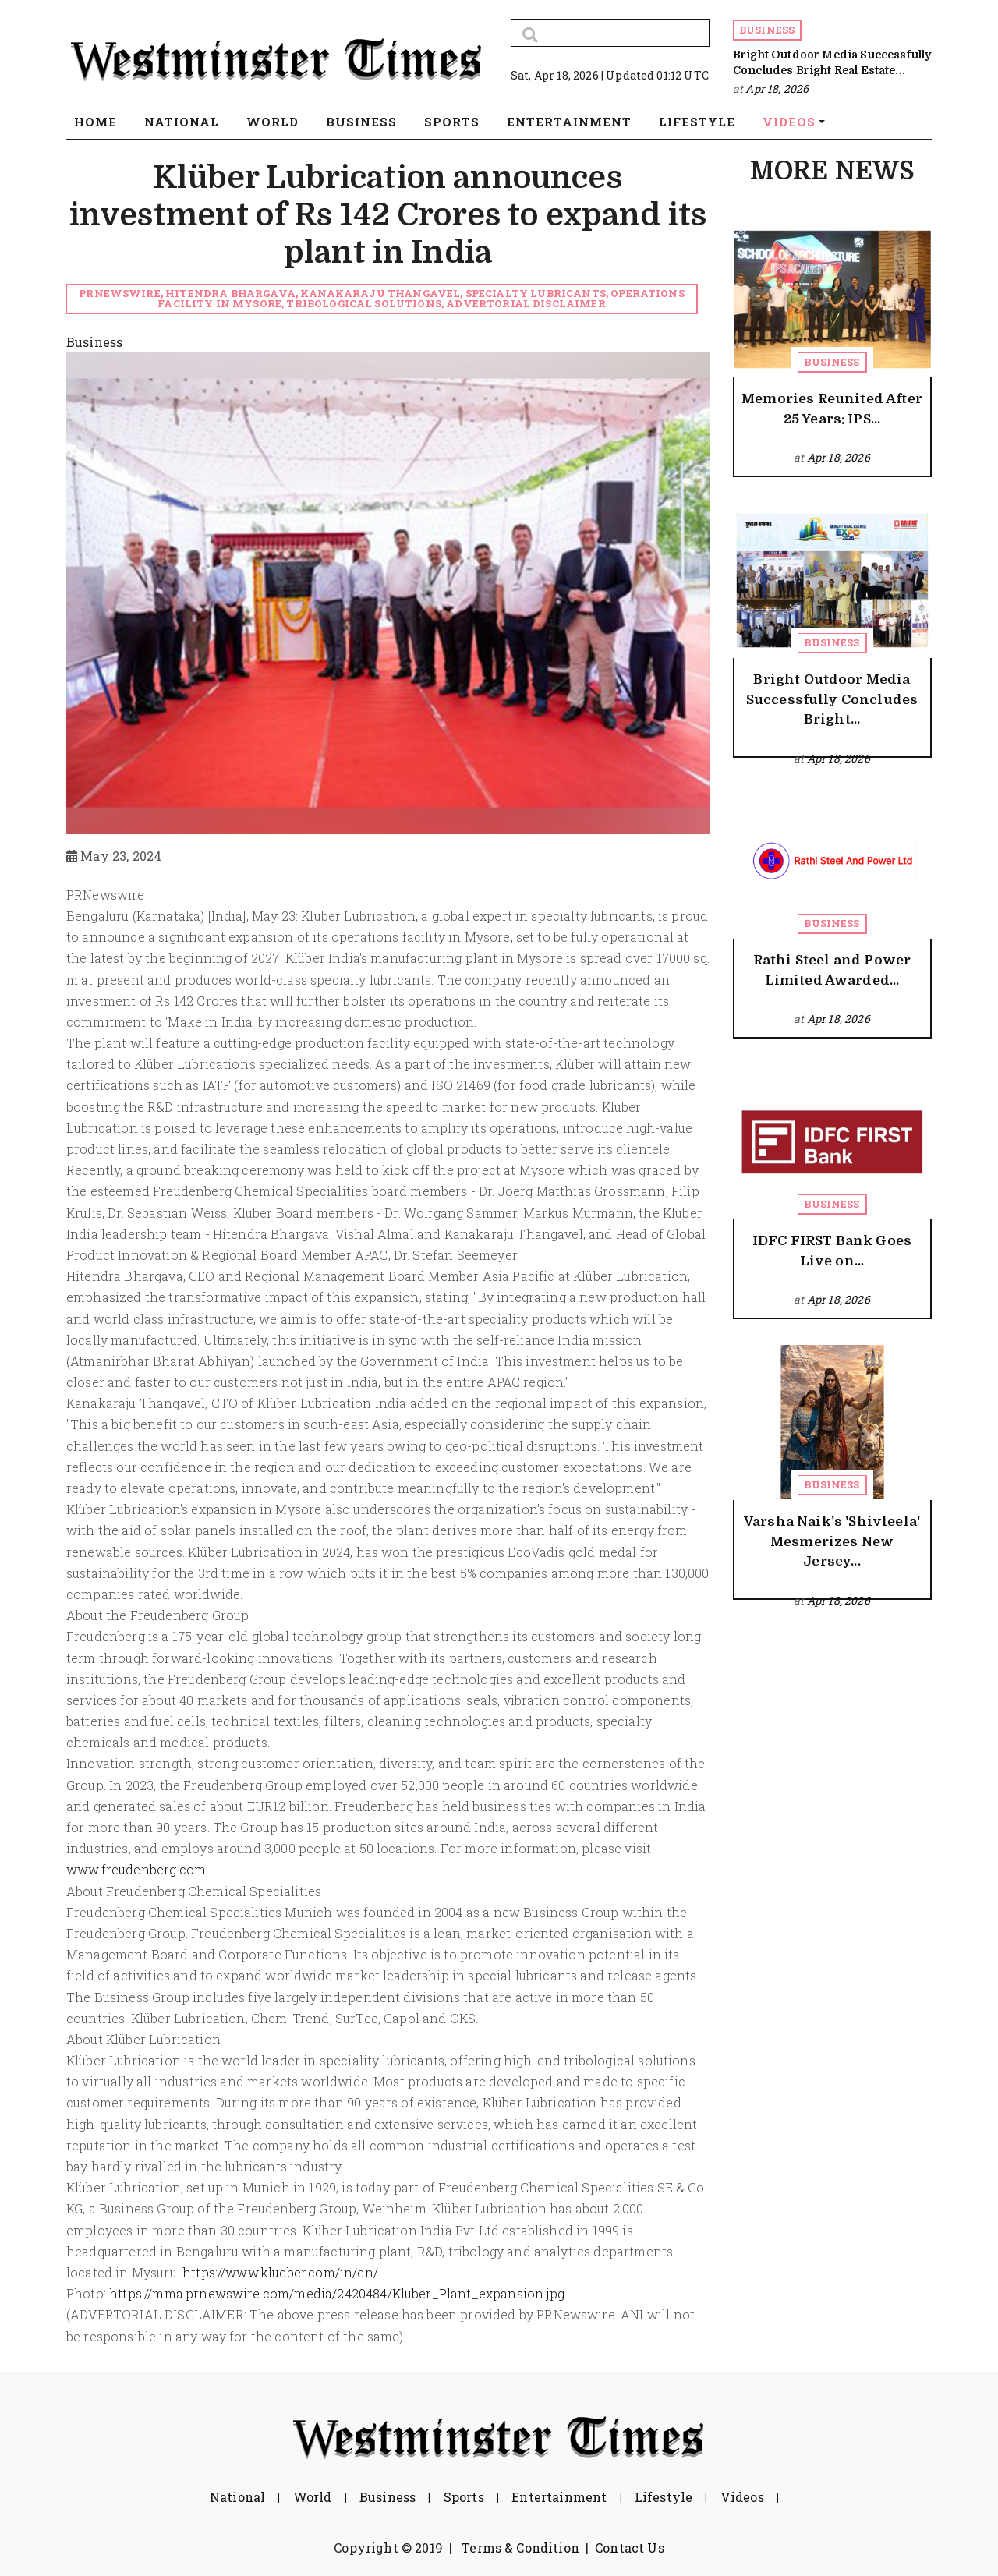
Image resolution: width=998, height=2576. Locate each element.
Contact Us (629, 2547)
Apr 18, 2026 (777, 88)
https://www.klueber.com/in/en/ (280, 2272)
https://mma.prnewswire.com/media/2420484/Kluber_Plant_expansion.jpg (336, 2293)
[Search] (610, 33)
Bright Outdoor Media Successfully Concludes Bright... (832, 699)
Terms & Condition (520, 2547)
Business (767, 30)
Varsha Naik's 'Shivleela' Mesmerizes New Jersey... (832, 1541)
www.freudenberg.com (136, 1869)
